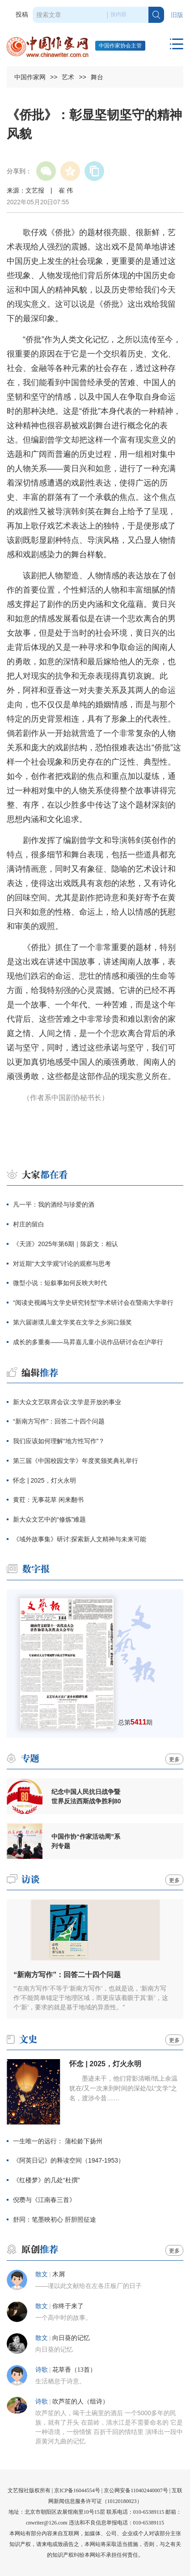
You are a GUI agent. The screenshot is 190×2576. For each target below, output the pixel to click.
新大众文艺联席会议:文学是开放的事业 (67, 1402)
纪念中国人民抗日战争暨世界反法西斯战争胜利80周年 (86, 1796)
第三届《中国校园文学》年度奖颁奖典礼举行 (75, 1460)
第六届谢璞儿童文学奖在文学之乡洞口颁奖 (72, 1322)
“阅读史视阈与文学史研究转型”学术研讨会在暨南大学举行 (93, 1302)
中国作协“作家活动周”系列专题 (85, 1841)
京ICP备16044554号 (77, 2490)
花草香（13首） (74, 2369)
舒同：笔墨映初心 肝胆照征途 (54, 2219)
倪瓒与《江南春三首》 (44, 2199)
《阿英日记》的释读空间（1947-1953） (68, 2160)
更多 (174, 1759)
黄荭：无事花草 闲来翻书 (48, 1499)
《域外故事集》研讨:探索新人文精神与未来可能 (79, 1539)
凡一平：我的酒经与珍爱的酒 (53, 1204)
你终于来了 (68, 2306)
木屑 (58, 2274)
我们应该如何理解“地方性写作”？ (59, 1441)
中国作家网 (30, 77)
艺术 (68, 77)
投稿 (22, 14)
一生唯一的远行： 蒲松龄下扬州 (57, 2141)
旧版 (177, 15)
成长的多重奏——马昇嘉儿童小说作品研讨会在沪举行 (88, 1342)
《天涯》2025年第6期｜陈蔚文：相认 (65, 1243)
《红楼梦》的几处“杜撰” (46, 2180)
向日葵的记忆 (71, 2338)
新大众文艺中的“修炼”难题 (49, 1519)
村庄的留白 (28, 1224)
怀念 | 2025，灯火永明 (44, 1480)
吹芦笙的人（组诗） (80, 2401)
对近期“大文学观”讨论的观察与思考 (62, 1263)
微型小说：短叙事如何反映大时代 (60, 1282)
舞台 (97, 77)
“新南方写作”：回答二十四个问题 (59, 1421)
